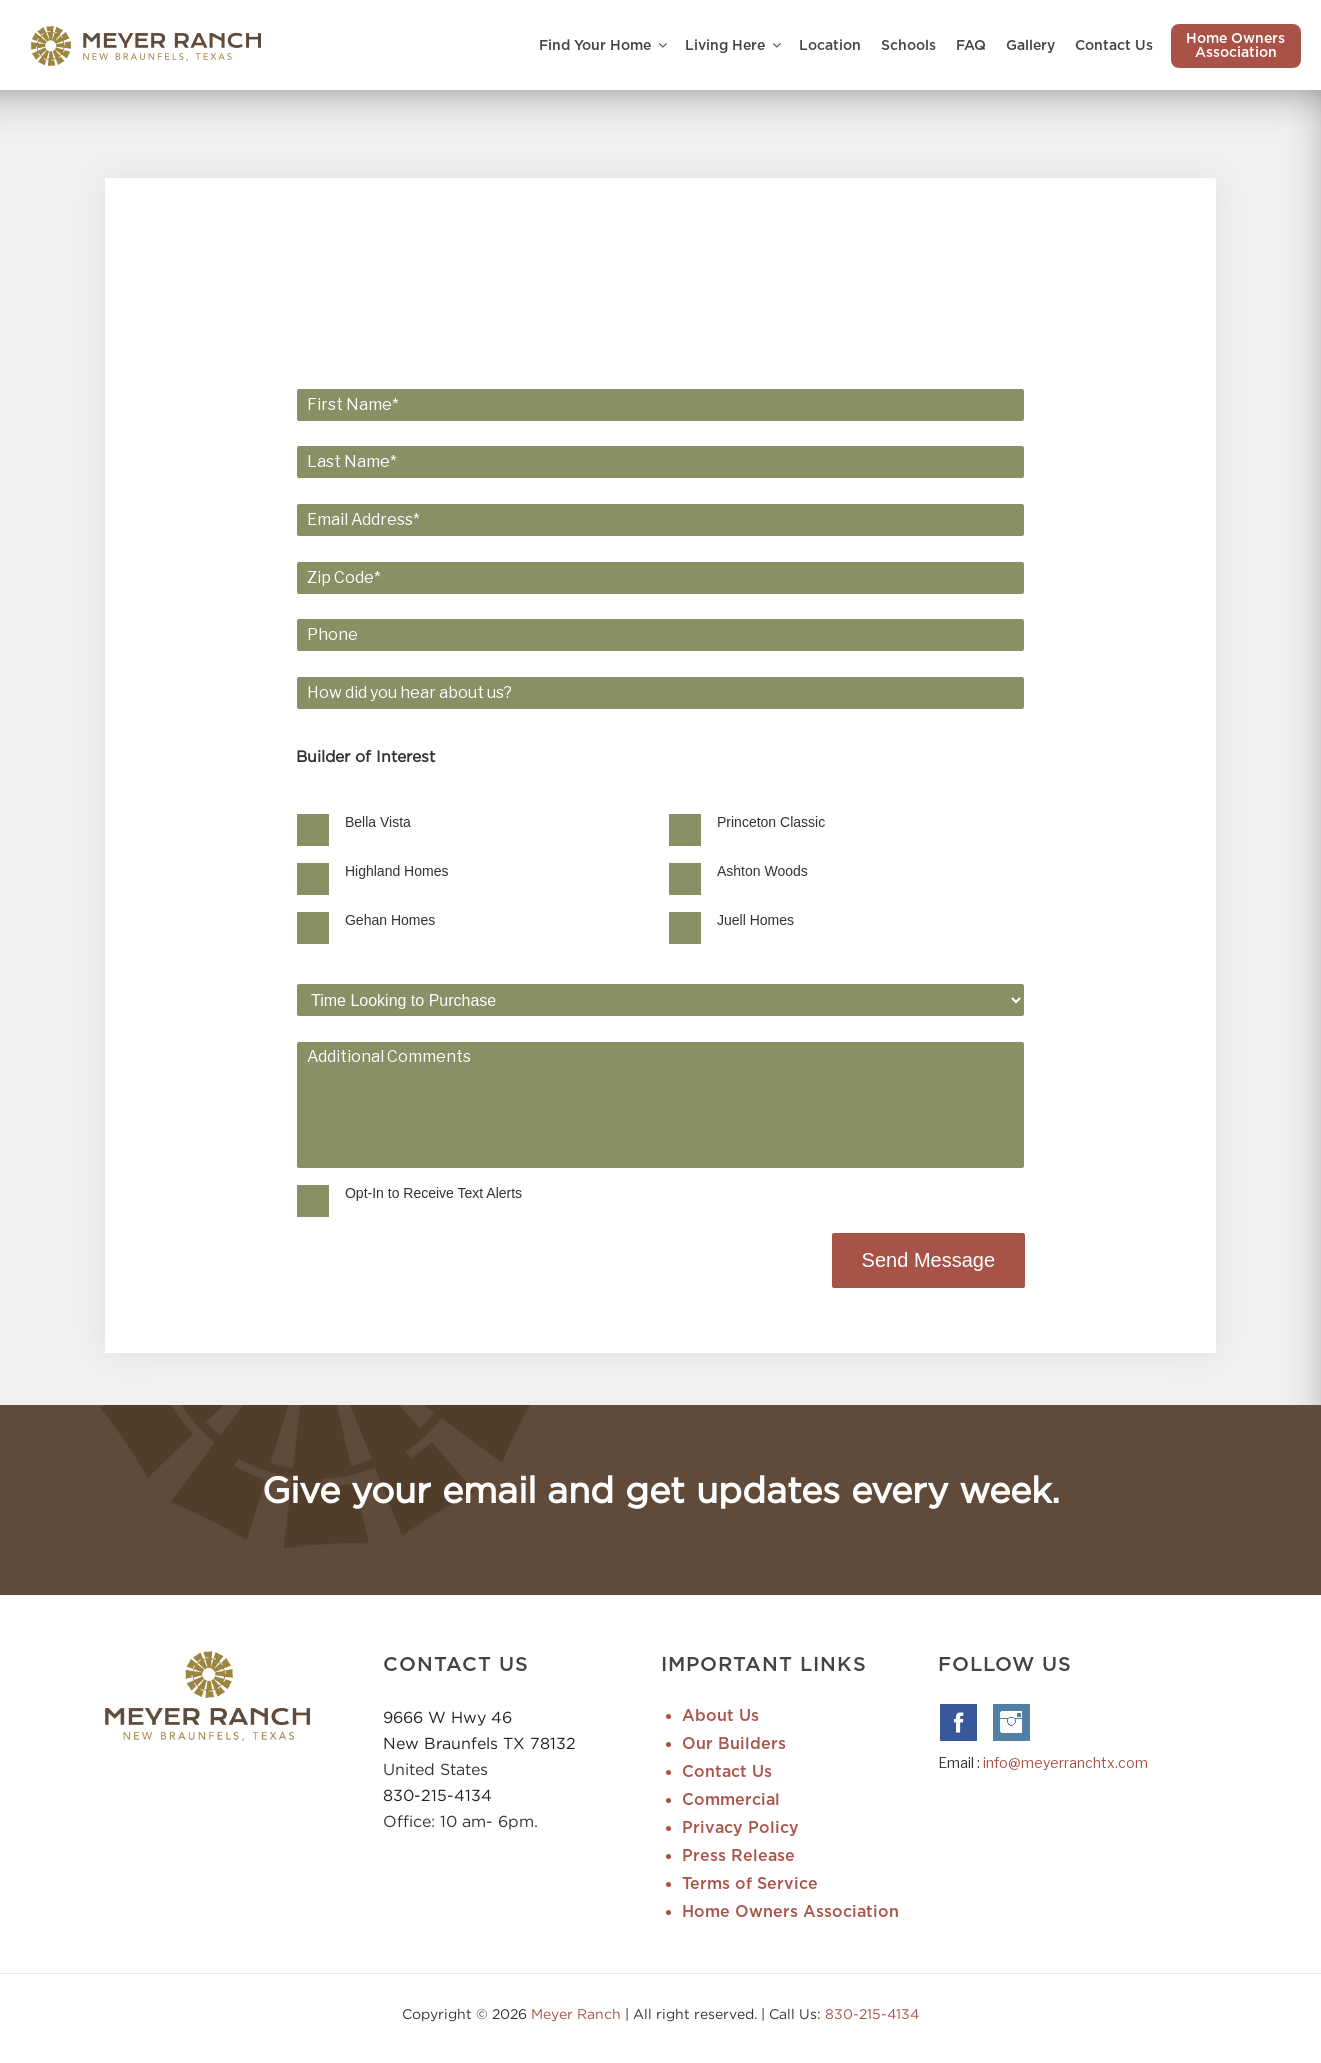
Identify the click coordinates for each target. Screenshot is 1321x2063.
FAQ (971, 46)
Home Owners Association (1235, 46)
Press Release (738, 1858)
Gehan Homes (435, 921)
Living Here (734, 45)
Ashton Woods (762, 872)
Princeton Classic (771, 823)
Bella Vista (423, 823)
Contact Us (1114, 46)
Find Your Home (604, 45)
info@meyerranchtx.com (1065, 1764)
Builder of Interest (411, 758)
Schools (908, 46)
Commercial (731, 1802)
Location (830, 46)
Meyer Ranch (578, 2015)
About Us (720, 1718)
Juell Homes (755, 921)
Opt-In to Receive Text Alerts (478, 1195)
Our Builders (734, 1746)
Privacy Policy (740, 1830)
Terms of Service (750, 1886)
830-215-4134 (437, 1797)
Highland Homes (442, 872)
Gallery (1030, 46)
